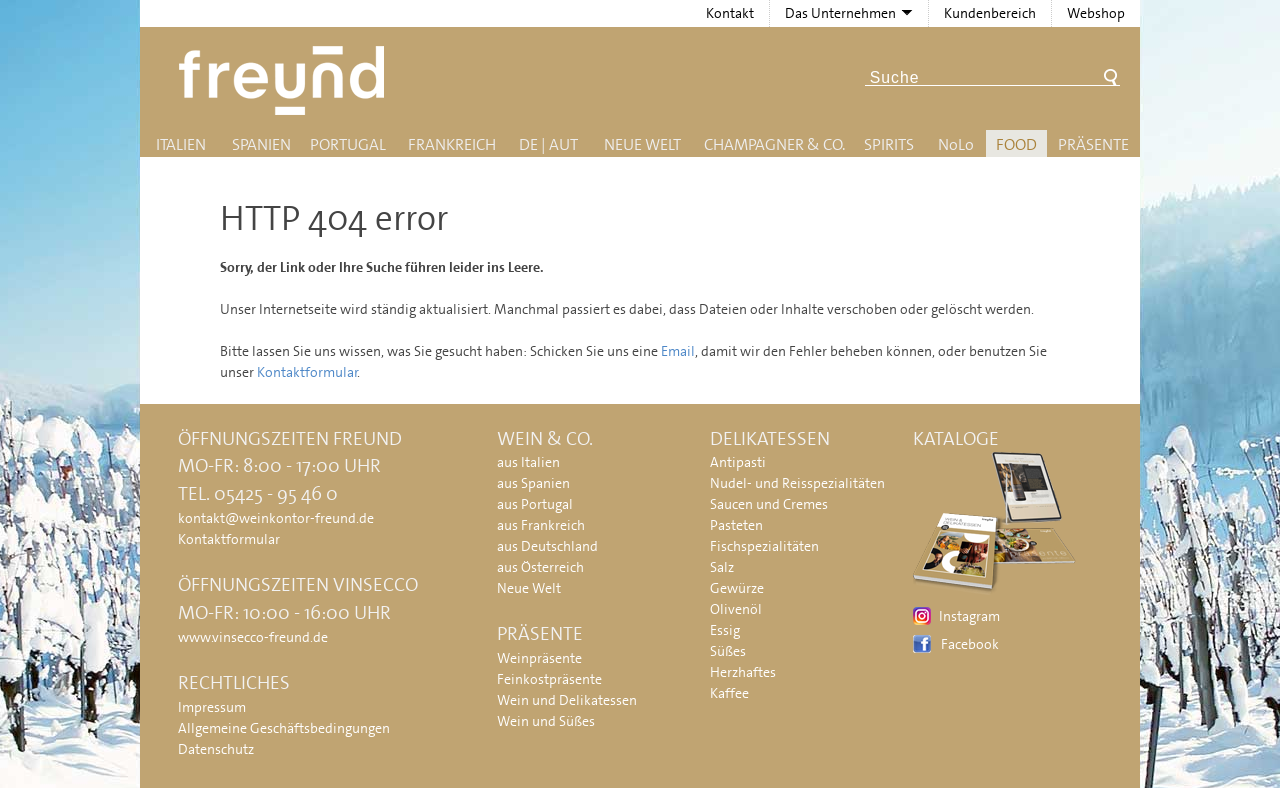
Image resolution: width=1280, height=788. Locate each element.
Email (678, 351)
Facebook (970, 644)
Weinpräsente (539, 658)
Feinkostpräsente (549, 679)
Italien (181, 144)
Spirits (889, 144)
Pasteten (736, 525)
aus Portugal (535, 504)
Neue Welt (642, 144)
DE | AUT (548, 144)
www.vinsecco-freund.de (253, 637)
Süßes (728, 651)
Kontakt (730, 13)
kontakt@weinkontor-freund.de (276, 518)
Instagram (969, 616)
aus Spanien (533, 483)
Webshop (1096, 13)
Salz (722, 567)
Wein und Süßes (546, 721)
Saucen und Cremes (769, 504)
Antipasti (738, 462)
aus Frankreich (541, 525)
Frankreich (452, 144)
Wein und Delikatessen (567, 700)
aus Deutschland (547, 546)
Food (1016, 144)
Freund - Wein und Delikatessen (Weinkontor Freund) (285, 80)
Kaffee (729, 693)
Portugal (348, 144)
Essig (725, 630)
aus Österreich (540, 567)
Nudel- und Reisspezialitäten (797, 483)
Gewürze (737, 588)
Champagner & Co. (774, 144)
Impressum (212, 707)
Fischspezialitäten (764, 546)
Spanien (261, 144)
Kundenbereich (990, 13)
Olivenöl (736, 609)
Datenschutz (216, 749)
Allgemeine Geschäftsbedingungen (284, 728)
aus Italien (528, 462)
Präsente (1093, 144)
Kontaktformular (307, 372)
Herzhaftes (743, 672)
